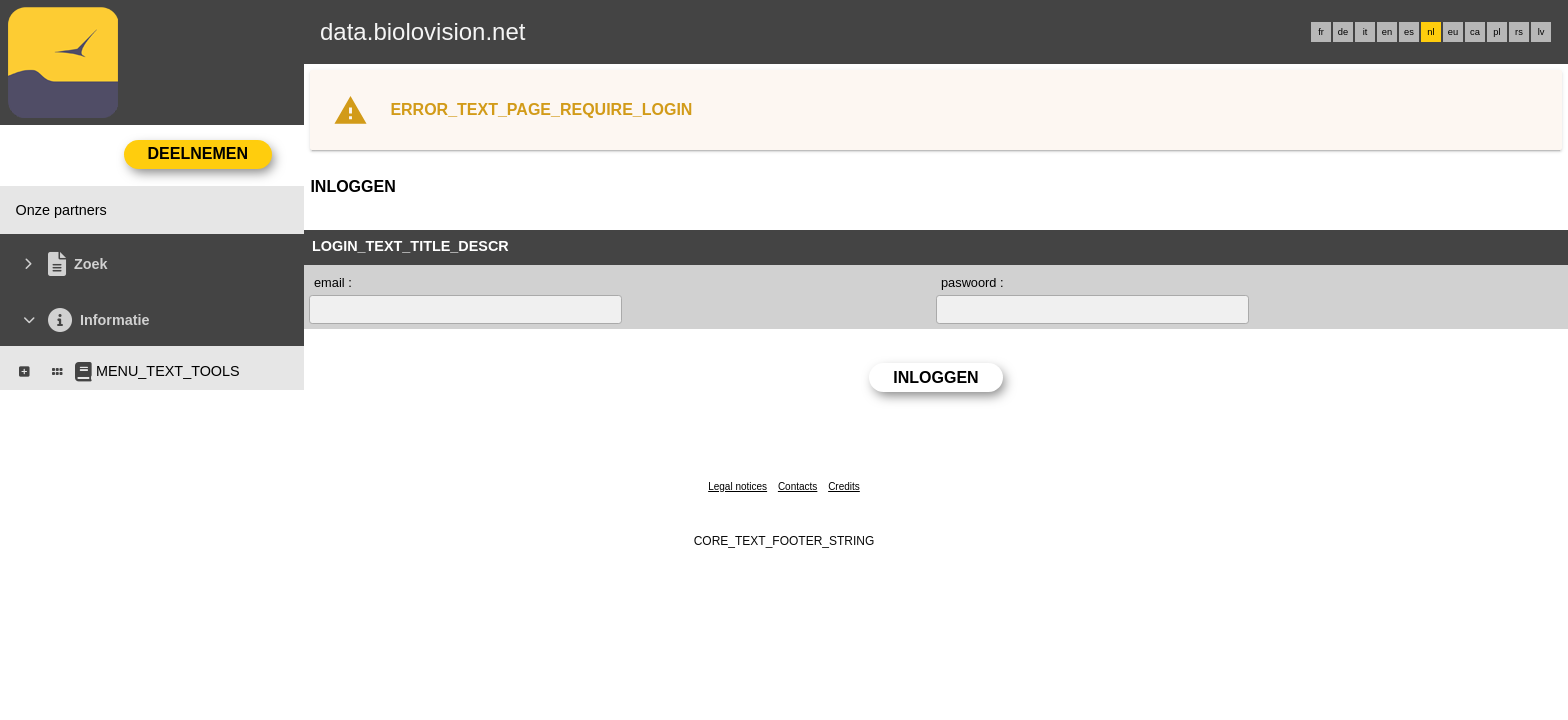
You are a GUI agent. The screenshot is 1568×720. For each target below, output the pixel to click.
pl (1496, 32)
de (1343, 32)
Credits (844, 486)
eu (1453, 32)
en (1387, 32)
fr (1321, 32)
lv (1541, 32)
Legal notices (737, 486)
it (1365, 32)
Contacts (797, 486)
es (1409, 32)
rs (1519, 32)
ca (1475, 32)
